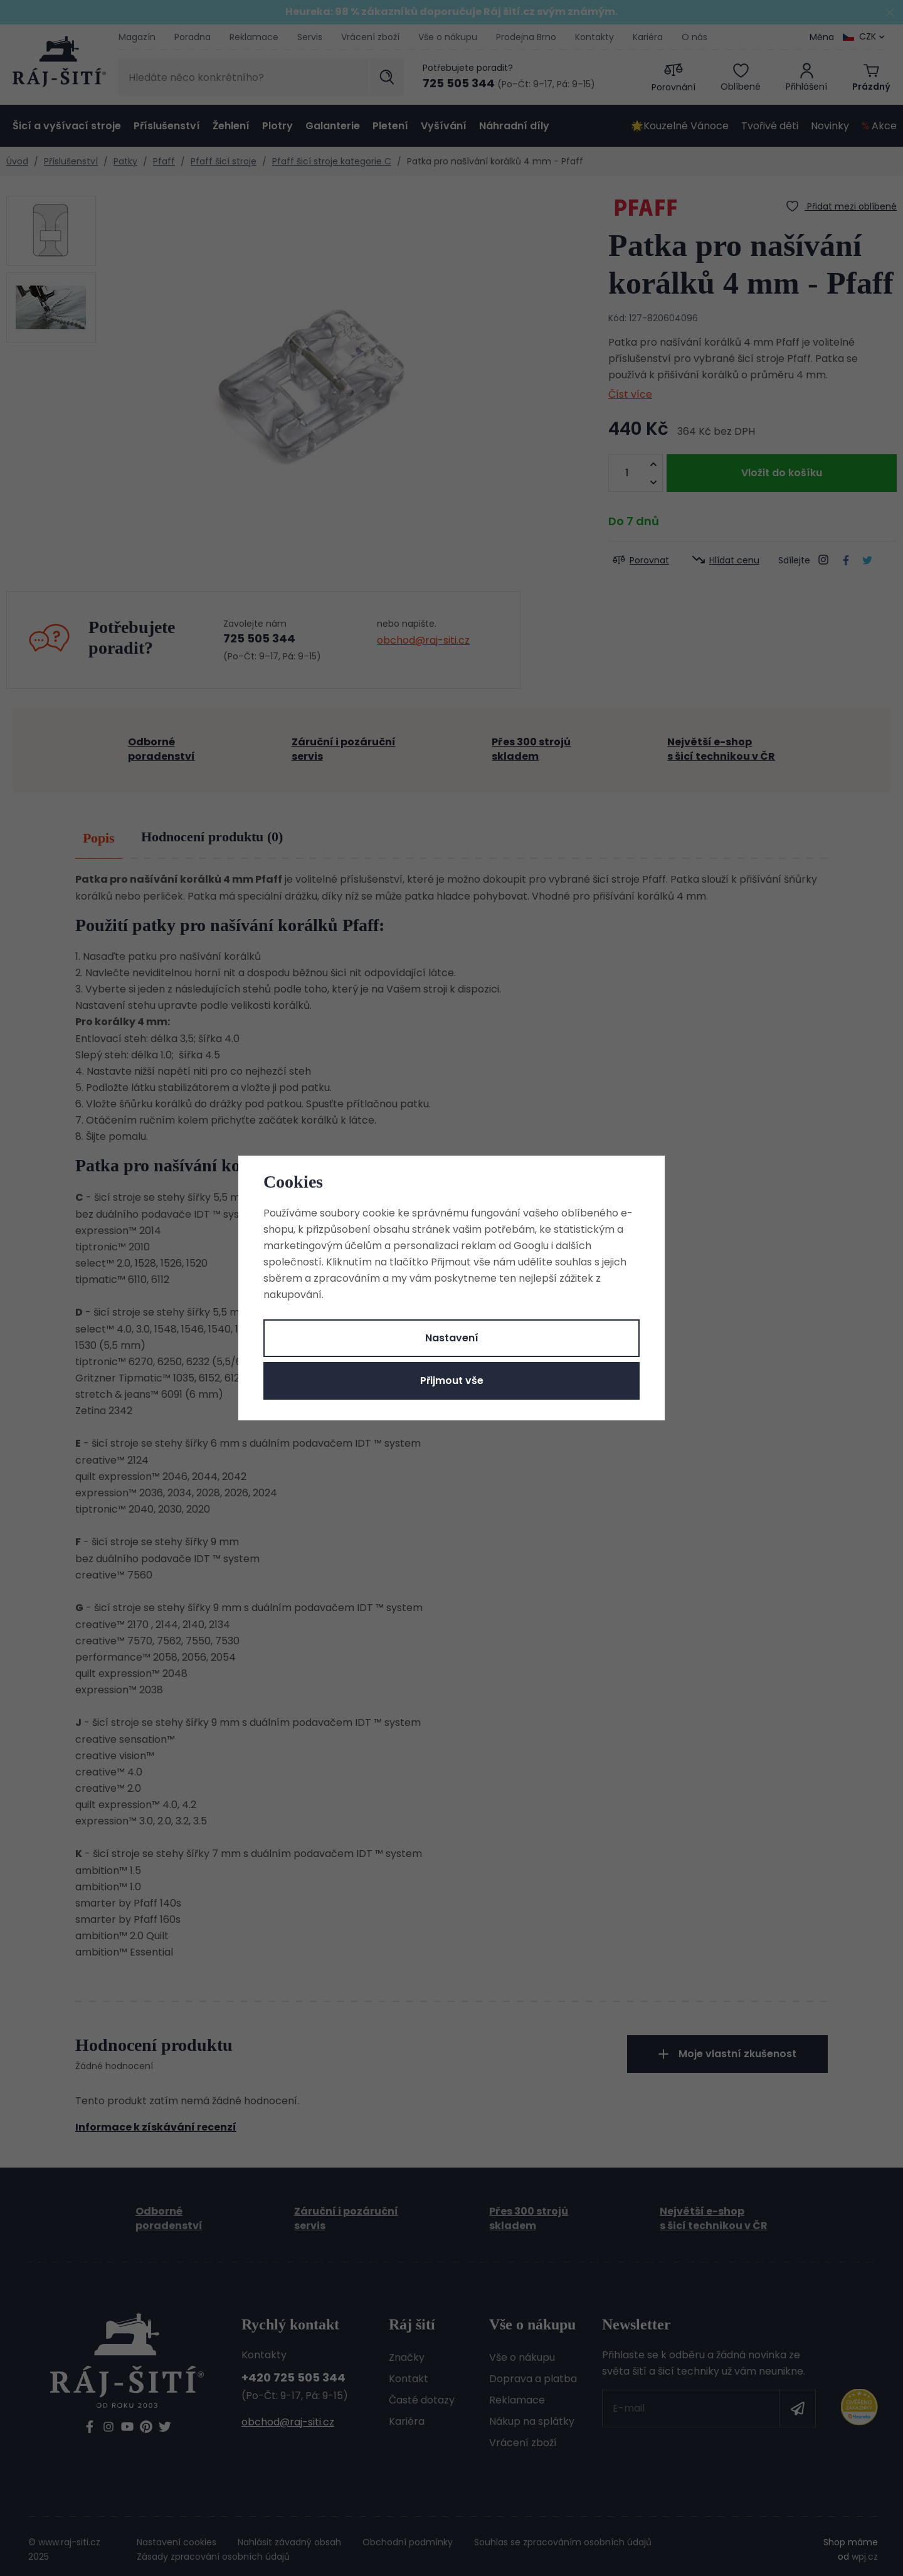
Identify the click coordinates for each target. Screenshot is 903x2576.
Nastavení (451, 1338)
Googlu (531, 1245)
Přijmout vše (451, 1380)
